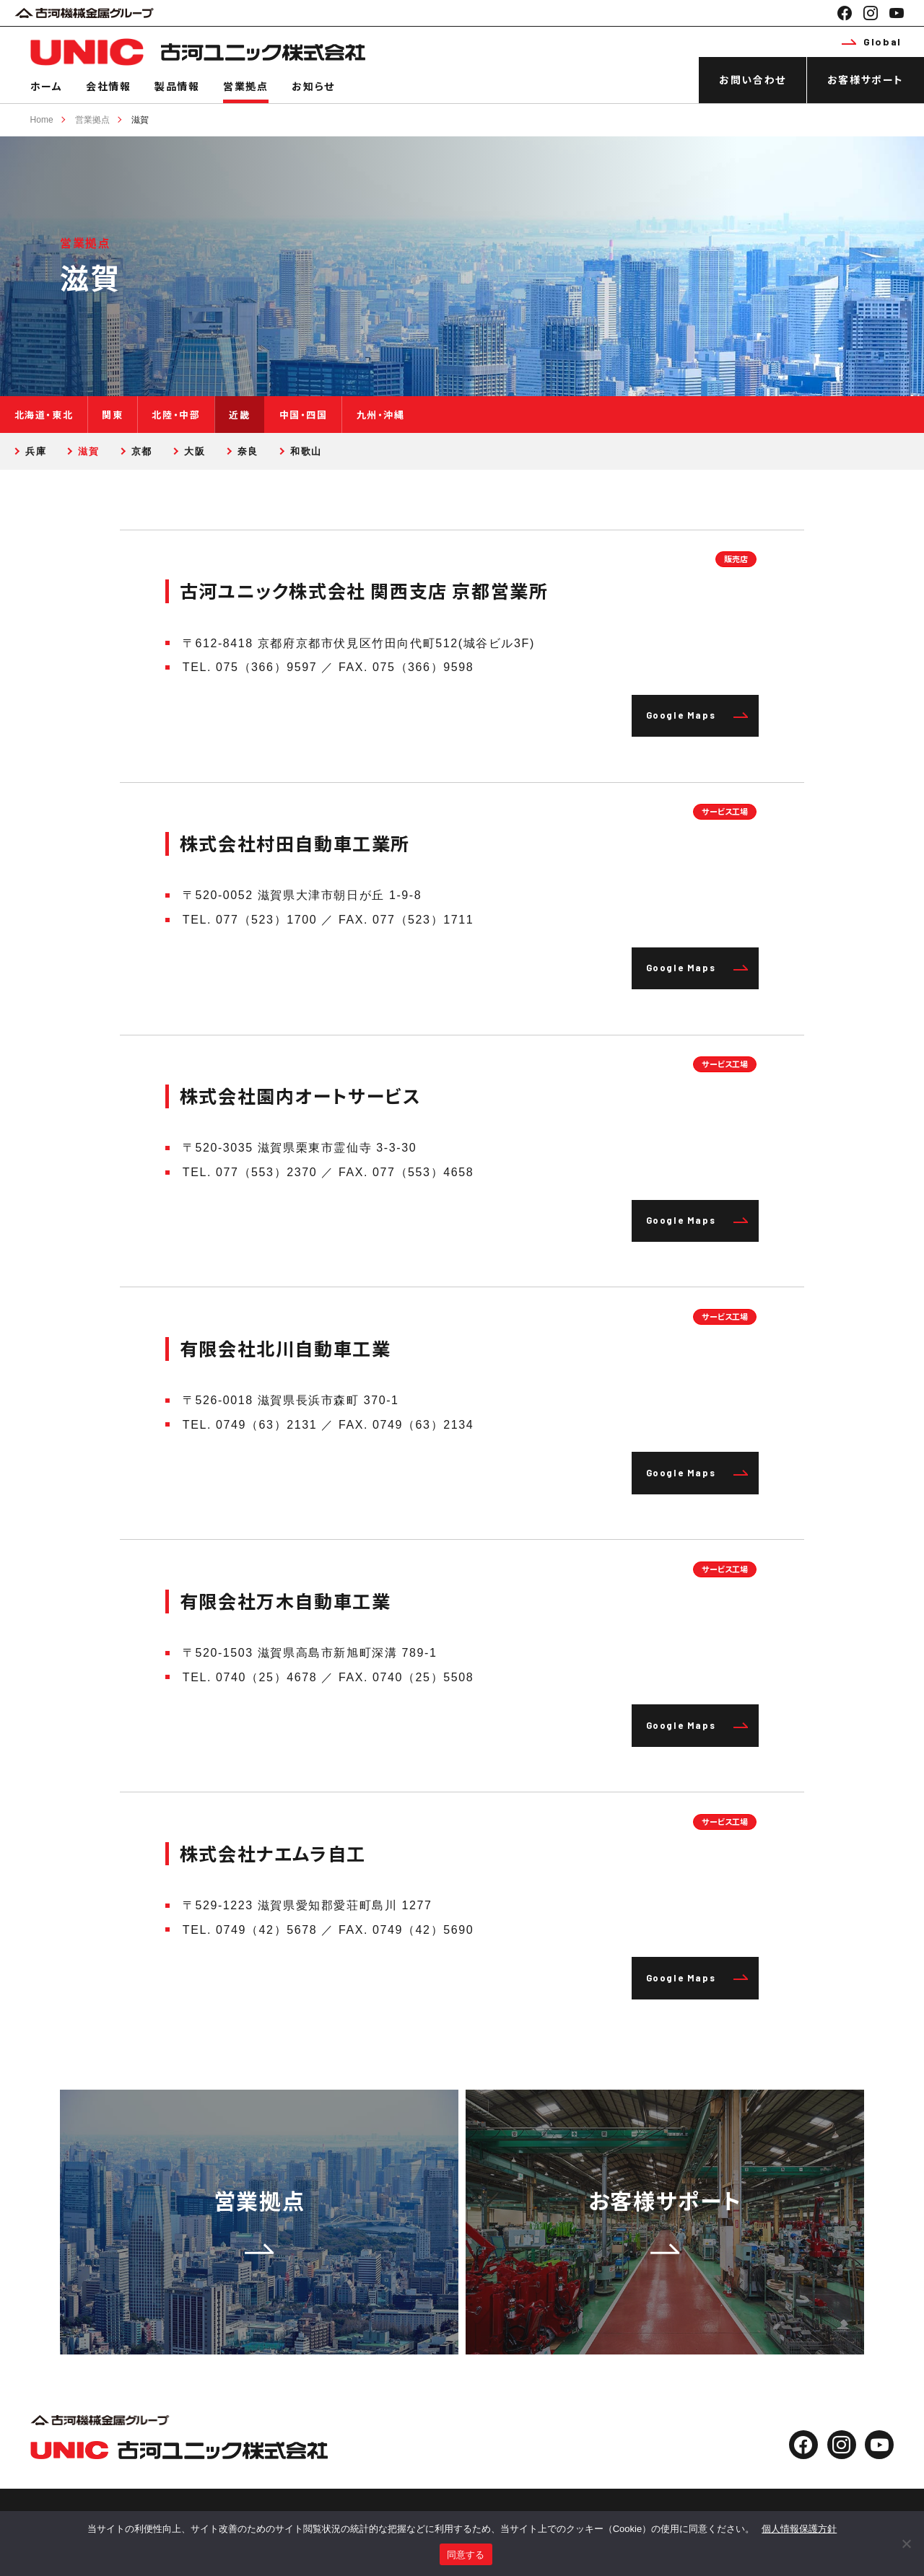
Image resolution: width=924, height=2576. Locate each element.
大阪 (194, 451)
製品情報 (176, 86)
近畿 (239, 415)
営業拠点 (245, 86)
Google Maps (697, 715)
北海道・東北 (44, 415)
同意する (466, 2554)
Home (41, 120)
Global (871, 41)
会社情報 (108, 86)
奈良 (247, 451)
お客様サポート (865, 80)
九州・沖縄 (381, 415)
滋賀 (140, 120)
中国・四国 (303, 415)
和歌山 (306, 451)
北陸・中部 (176, 415)
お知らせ (313, 86)
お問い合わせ (752, 80)
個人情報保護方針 (799, 2528)
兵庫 (35, 451)
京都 (141, 451)
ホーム (46, 86)
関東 (112, 415)
